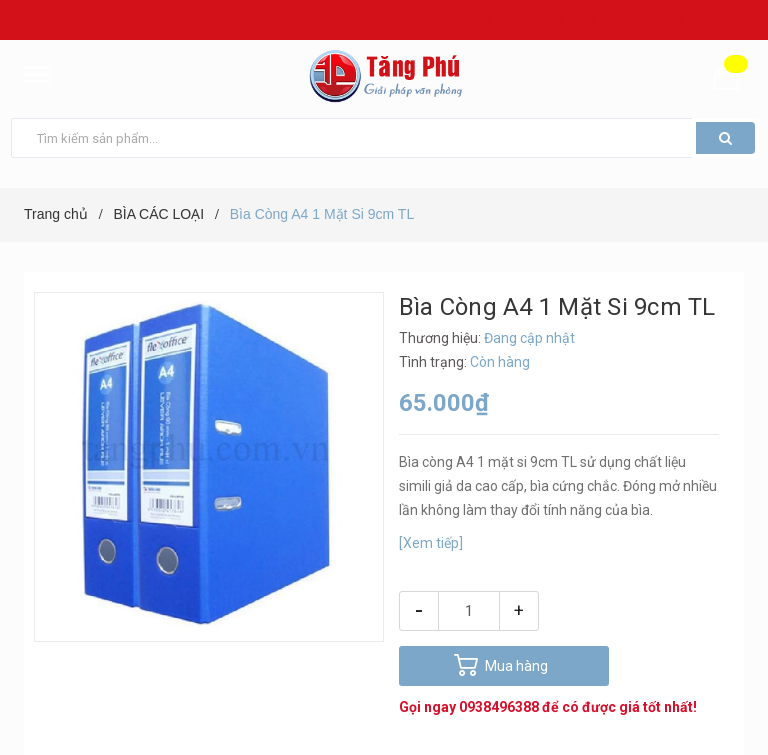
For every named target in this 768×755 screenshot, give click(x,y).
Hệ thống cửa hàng (689, 19)
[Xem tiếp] (431, 543)
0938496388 (499, 707)
